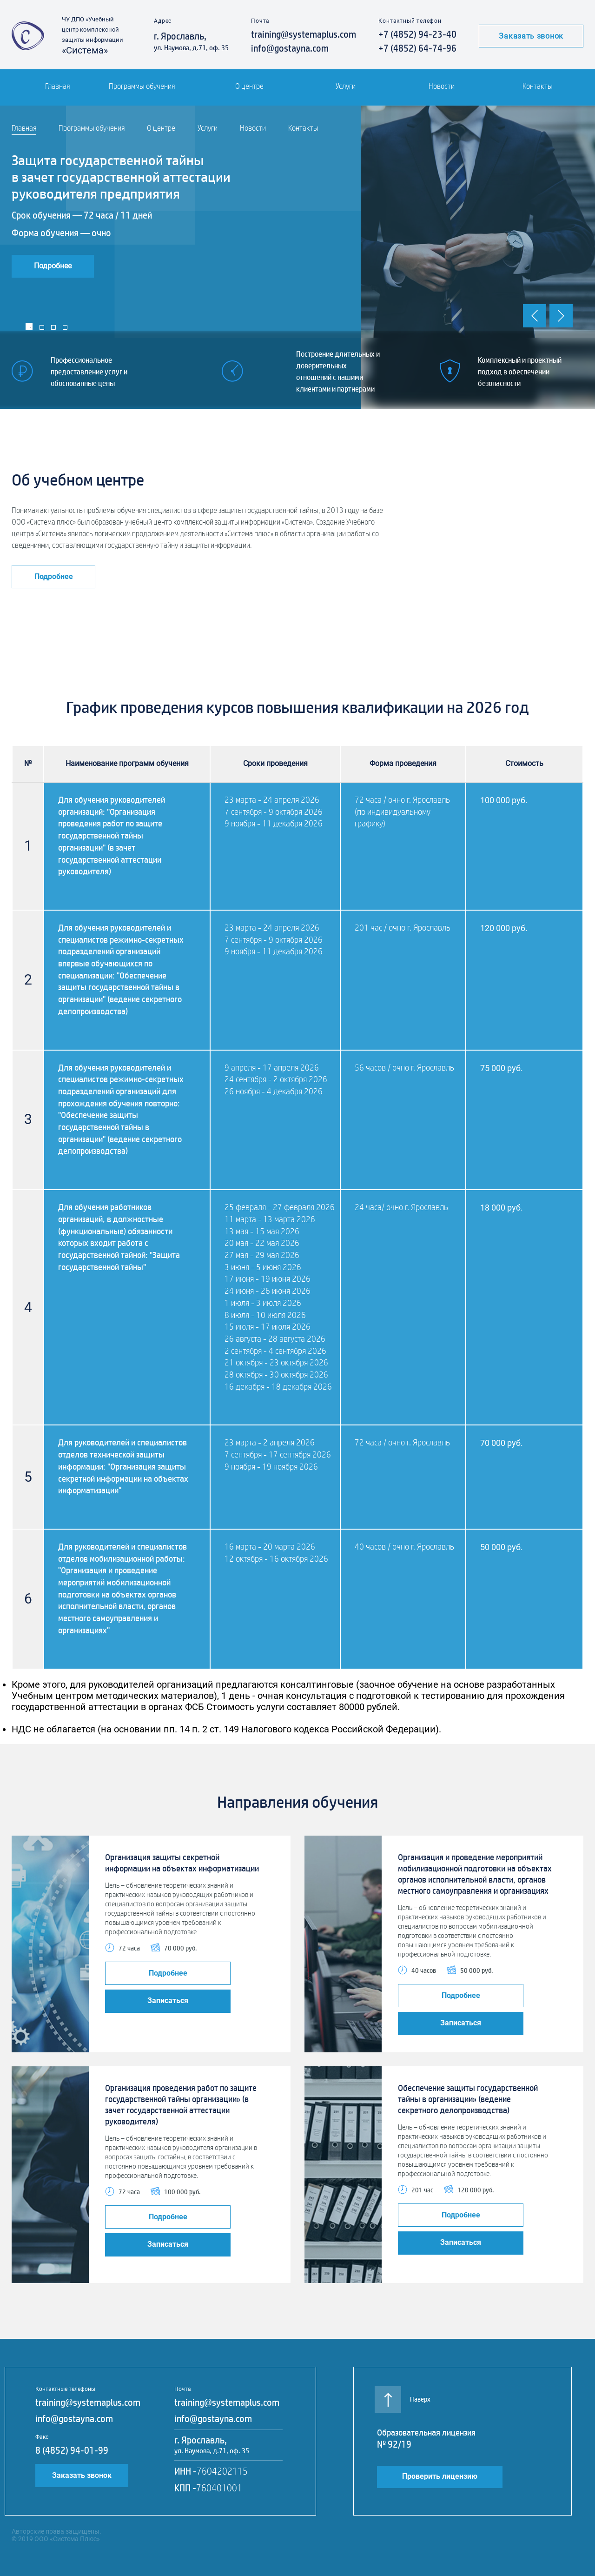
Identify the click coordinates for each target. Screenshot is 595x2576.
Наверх (403, 2394)
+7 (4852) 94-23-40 (417, 34)
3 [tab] (53, 327)
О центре (249, 86)
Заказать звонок (531, 36)
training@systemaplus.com (303, 34)
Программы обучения (142, 86)
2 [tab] (42, 327)
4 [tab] (65, 327)
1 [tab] (29, 326)
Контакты (537, 86)
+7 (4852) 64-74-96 (417, 48)
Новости (442, 86)
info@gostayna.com (290, 48)
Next (561, 315)
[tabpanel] (297, 257)
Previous (534, 315)
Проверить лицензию (439, 2476)
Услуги (346, 86)
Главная (57, 86)
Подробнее (53, 265)
